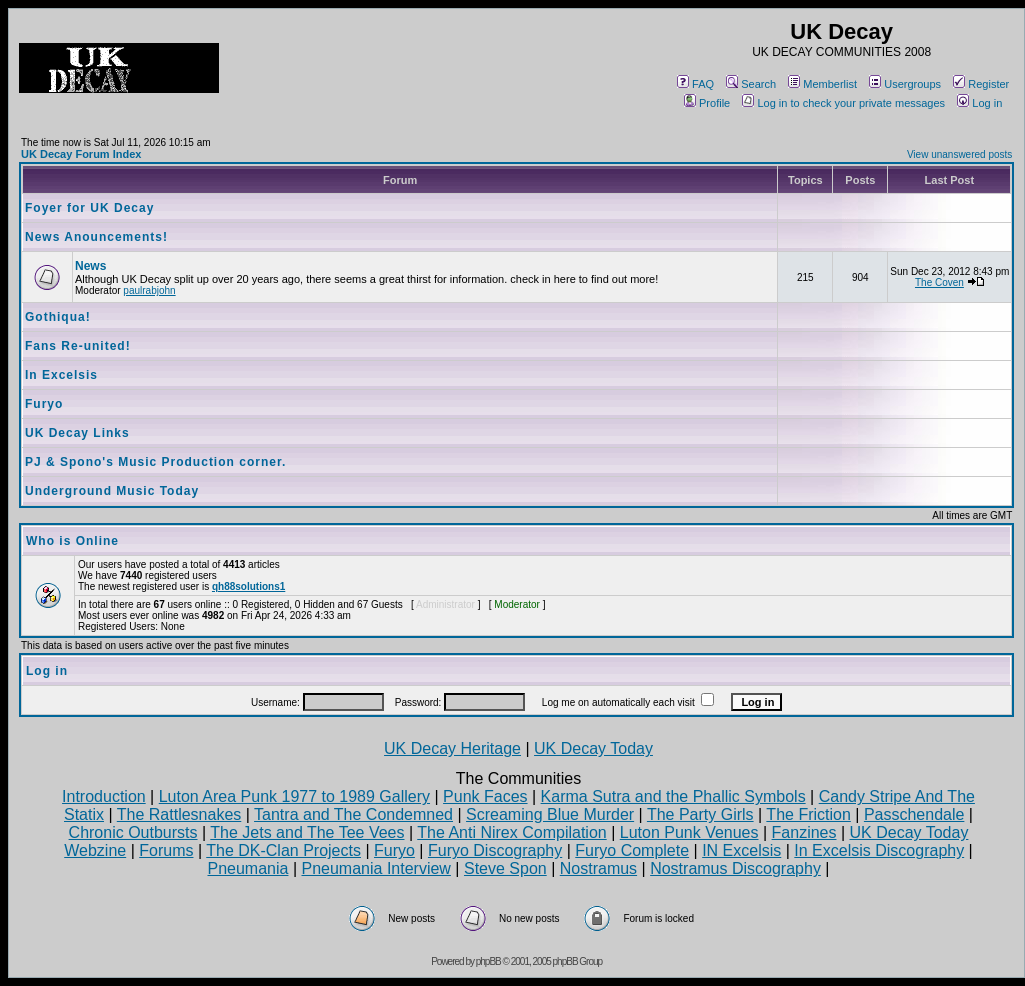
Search (751, 84)
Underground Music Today (112, 491)
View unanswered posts (959, 154)
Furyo (44, 404)
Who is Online (72, 541)
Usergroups (905, 84)
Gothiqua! (58, 317)
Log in (979, 103)
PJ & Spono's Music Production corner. (155, 462)
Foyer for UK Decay (89, 208)
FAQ (695, 84)
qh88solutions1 (248, 586)
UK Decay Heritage (452, 748)
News (90, 266)
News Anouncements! (96, 237)
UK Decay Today (593, 748)
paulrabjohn (149, 290)
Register (981, 84)
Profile (707, 103)
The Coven (939, 282)
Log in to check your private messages (843, 103)
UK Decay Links (77, 433)
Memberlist (822, 84)
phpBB (488, 961)
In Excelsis (61, 375)
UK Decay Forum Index (81, 154)
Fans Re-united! (78, 346)
